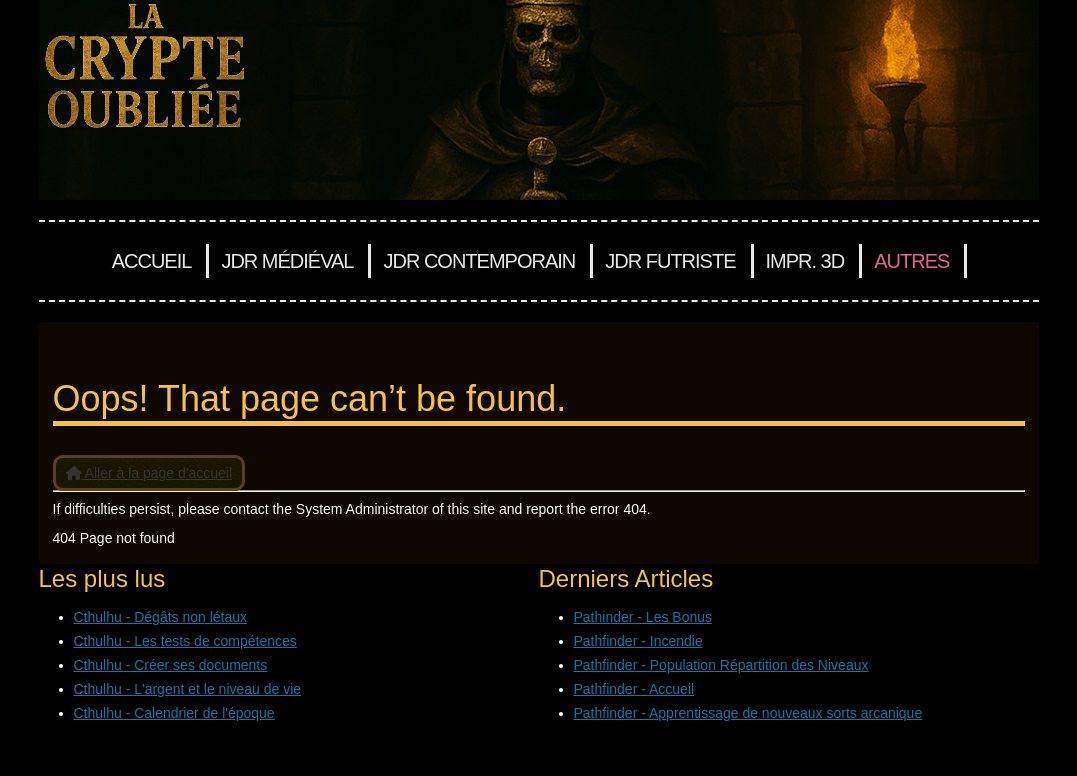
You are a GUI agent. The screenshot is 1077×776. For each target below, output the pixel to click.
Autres (911, 261)
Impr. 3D (805, 261)
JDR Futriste (670, 261)
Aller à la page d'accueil (149, 473)
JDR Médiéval (287, 261)
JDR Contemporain (479, 261)
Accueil (152, 261)
